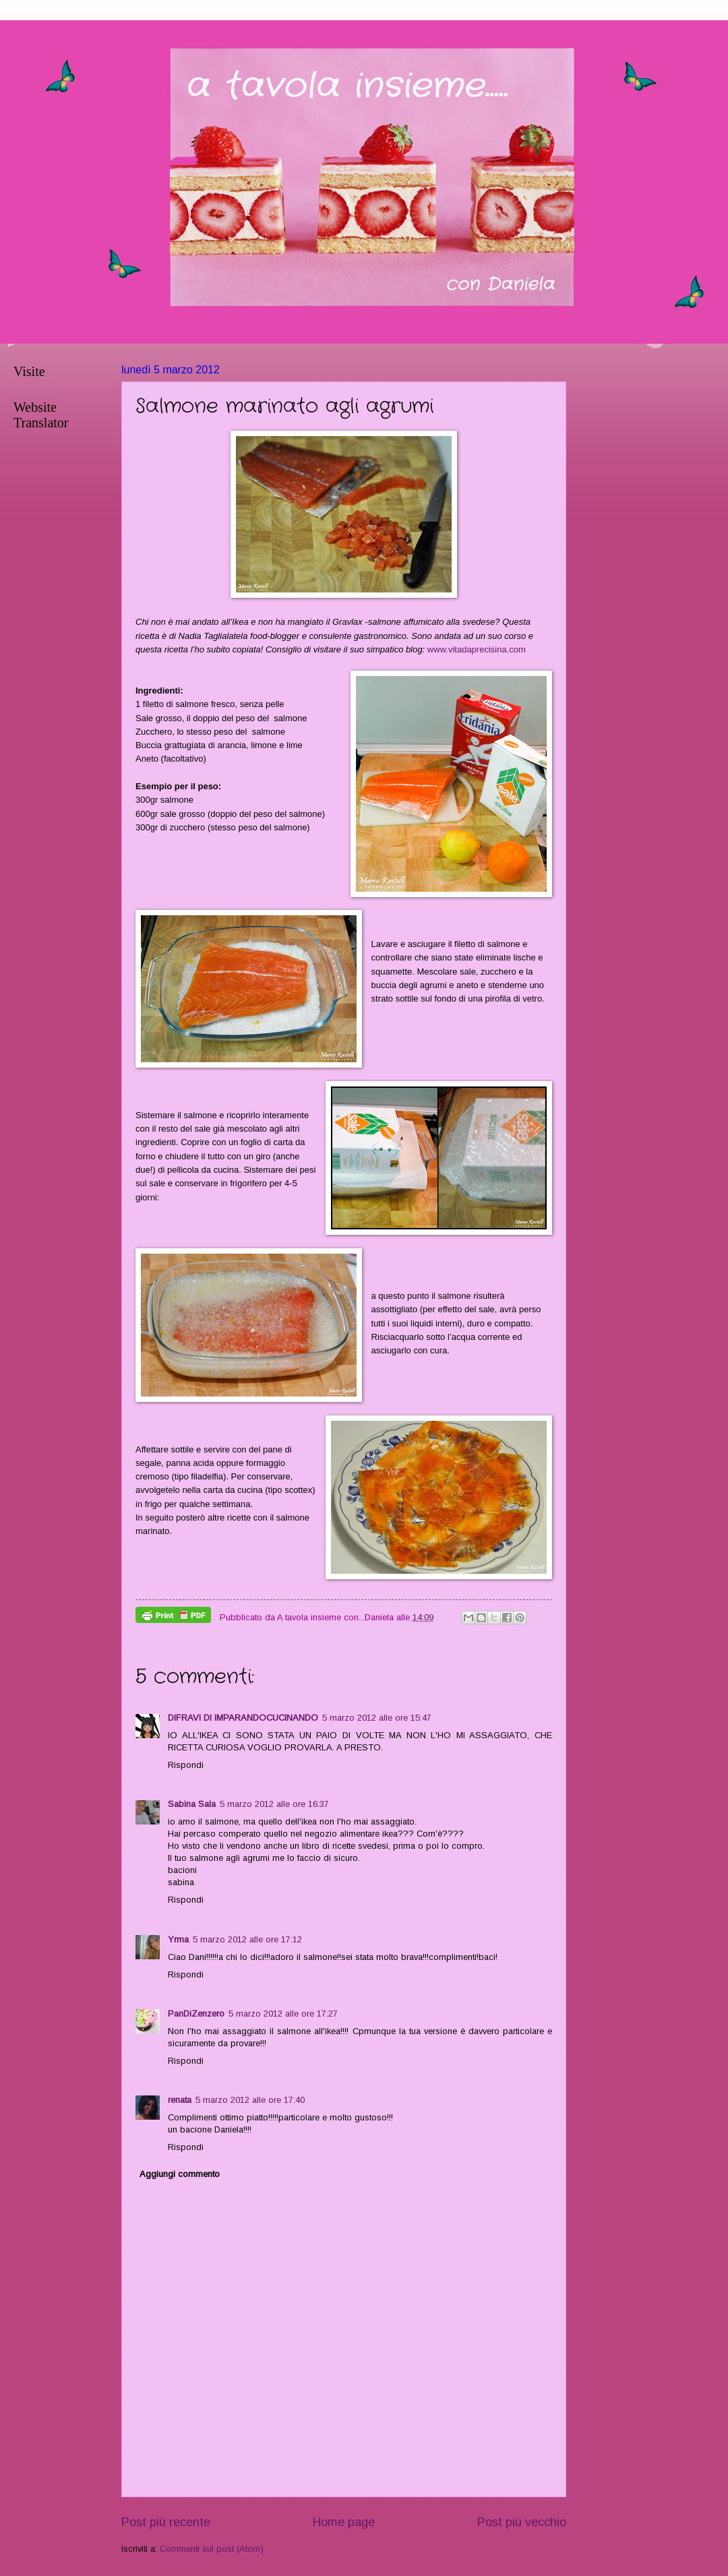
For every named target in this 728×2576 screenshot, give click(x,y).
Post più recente (165, 2522)
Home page (344, 2522)
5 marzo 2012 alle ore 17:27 (283, 2013)
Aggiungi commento (180, 2174)
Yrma (178, 1939)
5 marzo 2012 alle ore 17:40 (250, 2100)
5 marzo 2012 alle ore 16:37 (274, 1804)
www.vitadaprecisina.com (476, 649)
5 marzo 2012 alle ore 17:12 (247, 1939)
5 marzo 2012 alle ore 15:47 (376, 1718)
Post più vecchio (521, 2522)
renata (179, 2100)
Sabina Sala (192, 1804)
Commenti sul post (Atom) (212, 2549)
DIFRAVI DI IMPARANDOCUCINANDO (243, 1718)
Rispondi (186, 1765)
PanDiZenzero (196, 2013)
